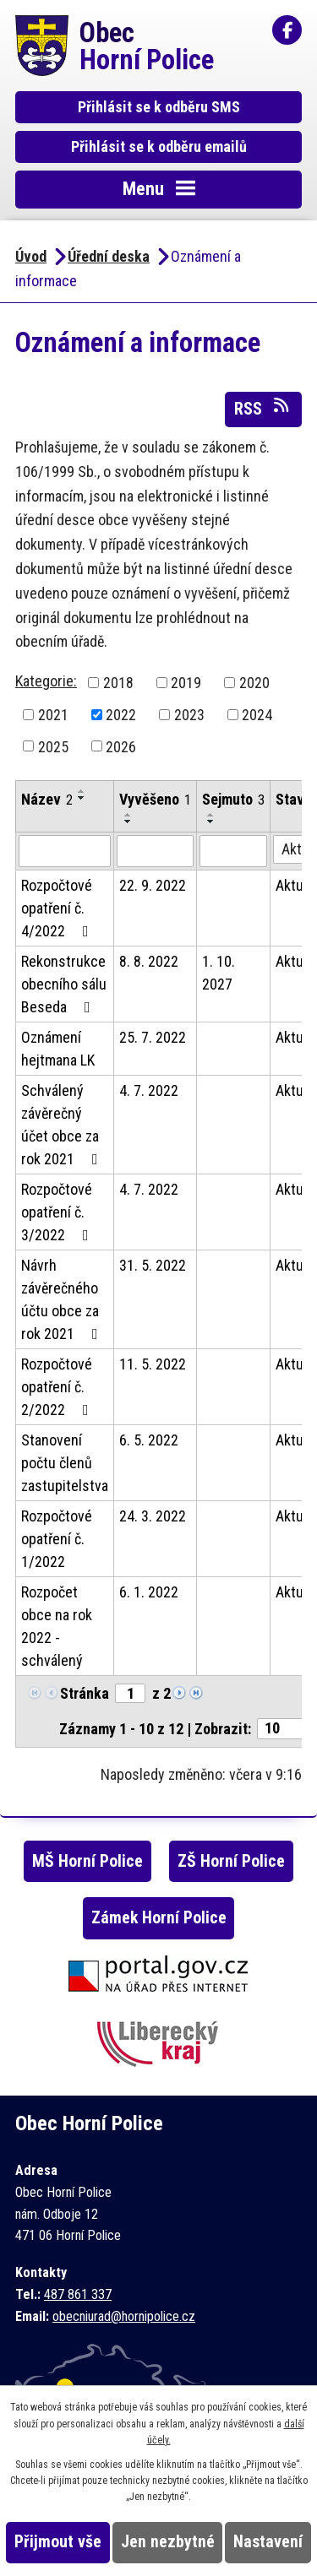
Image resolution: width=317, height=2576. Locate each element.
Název (47, 799)
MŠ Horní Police (87, 1861)
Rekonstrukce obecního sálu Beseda (64, 984)
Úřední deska (109, 256)
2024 (257, 715)
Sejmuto (233, 799)
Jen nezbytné (168, 2542)
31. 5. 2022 (152, 1265)
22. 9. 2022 (152, 885)
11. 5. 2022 (152, 1364)
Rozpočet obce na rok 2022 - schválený (56, 1626)
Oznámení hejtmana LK (58, 1048)
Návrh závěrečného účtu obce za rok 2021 (63, 1299)
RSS (263, 408)
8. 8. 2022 (148, 961)
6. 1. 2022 (148, 1592)
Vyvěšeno (155, 799)
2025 (53, 746)
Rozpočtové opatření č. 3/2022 (58, 1212)
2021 (53, 715)
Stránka (84, 1693)
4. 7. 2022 (148, 1090)
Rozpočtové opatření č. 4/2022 (58, 908)
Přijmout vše (57, 2542)
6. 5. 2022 (148, 1440)
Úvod (30, 256)
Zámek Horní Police (159, 1918)
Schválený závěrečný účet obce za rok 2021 (63, 1125)
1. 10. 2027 (218, 972)
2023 (189, 715)
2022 (121, 715)
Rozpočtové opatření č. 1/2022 (56, 1538)
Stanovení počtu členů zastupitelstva (64, 1462)
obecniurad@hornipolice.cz (123, 2316)
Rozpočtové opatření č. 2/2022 (58, 1386)
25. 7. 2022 (152, 1037)
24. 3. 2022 (152, 1516)
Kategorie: (46, 681)
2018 (118, 682)
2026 (121, 746)
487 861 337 (78, 2294)
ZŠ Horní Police (231, 1861)
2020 (254, 682)
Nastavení (268, 2542)
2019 (186, 682)
